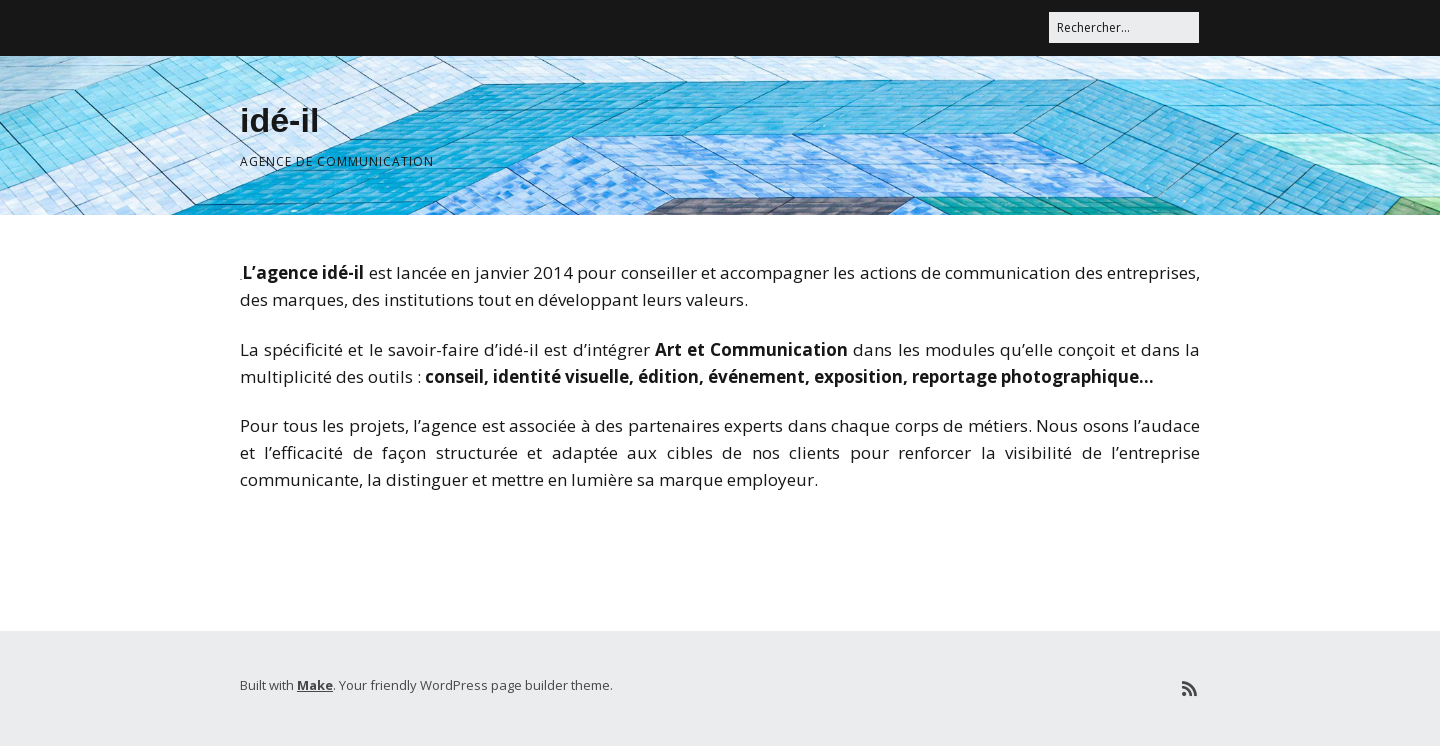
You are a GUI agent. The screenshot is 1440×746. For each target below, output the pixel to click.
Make (315, 685)
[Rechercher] (1124, 27)
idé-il (279, 120)
